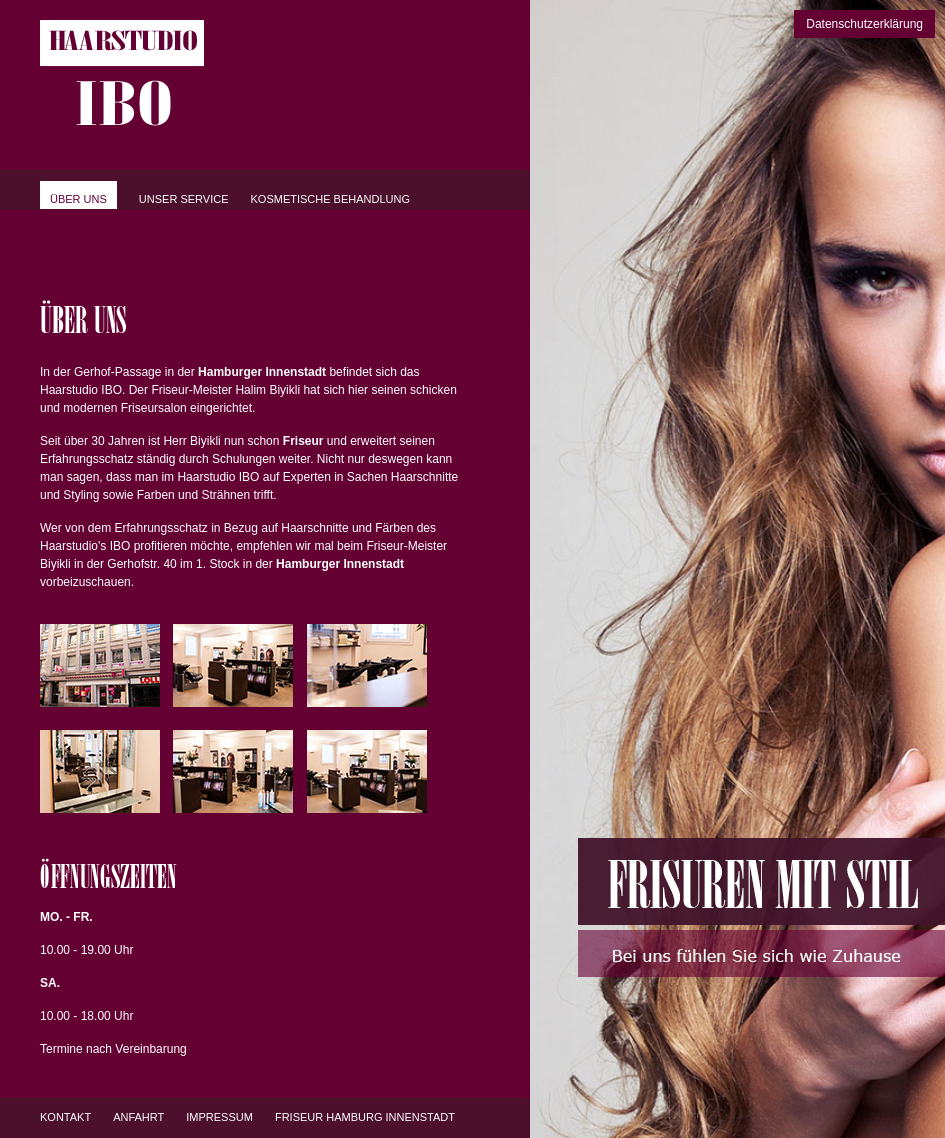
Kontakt (65, 1117)
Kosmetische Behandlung (331, 199)
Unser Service (184, 199)
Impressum (219, 1117)
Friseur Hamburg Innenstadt (365, 1117)
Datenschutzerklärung (864, 24)
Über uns (78, 199)
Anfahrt (138, 1117)
